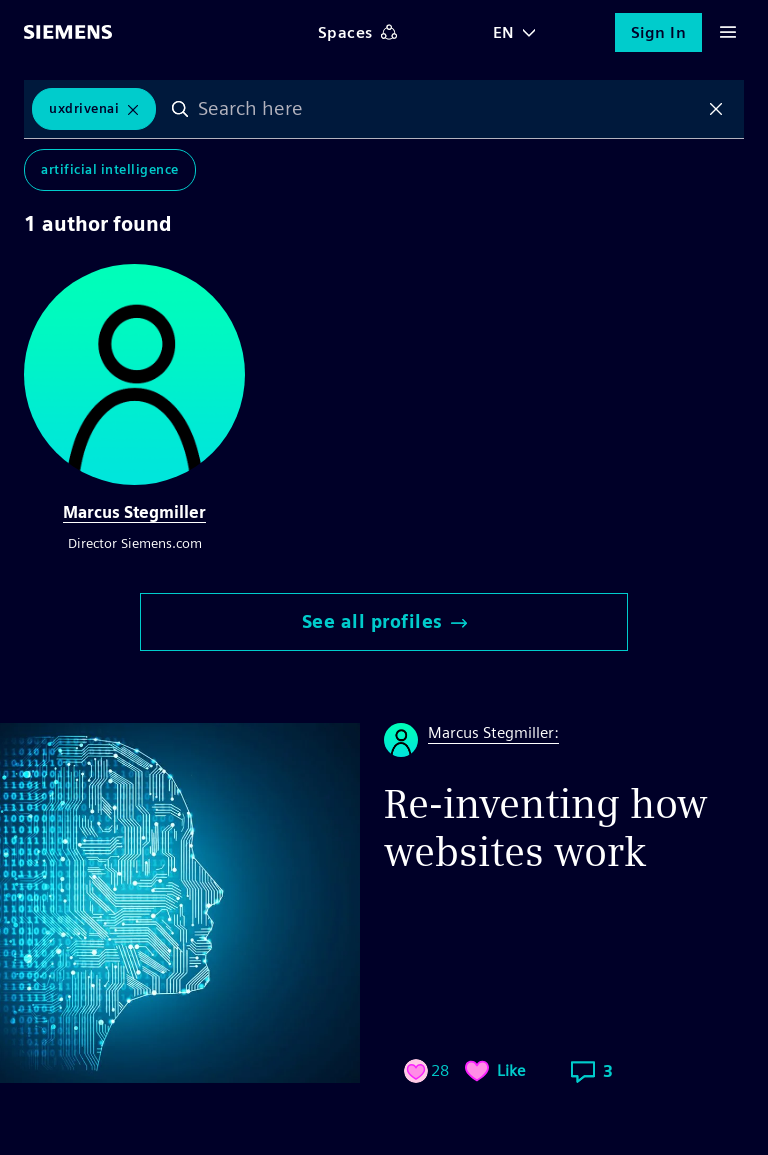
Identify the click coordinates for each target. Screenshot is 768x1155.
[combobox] (448, 109)
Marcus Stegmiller (134, 512)
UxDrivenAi (84, 108)
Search (180, 109)
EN (504, 32)
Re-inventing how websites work (546, 828)
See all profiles (384, 621)
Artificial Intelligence (110, 169)
